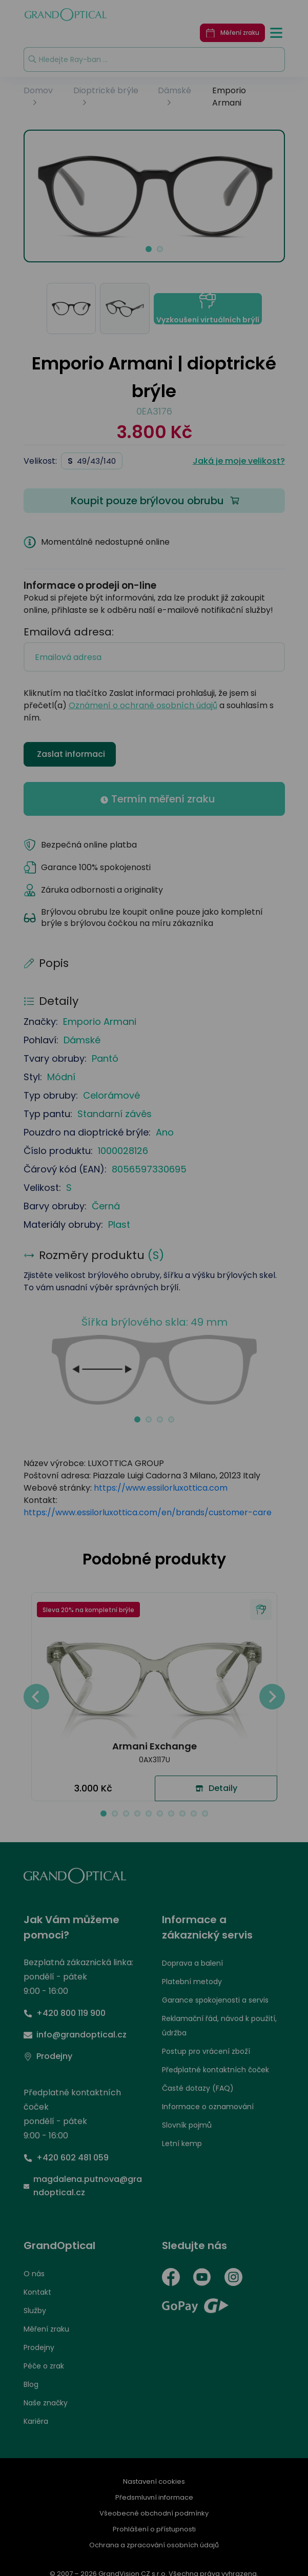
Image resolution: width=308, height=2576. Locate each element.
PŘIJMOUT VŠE (247, 1348)
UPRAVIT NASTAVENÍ (69, 1348)
